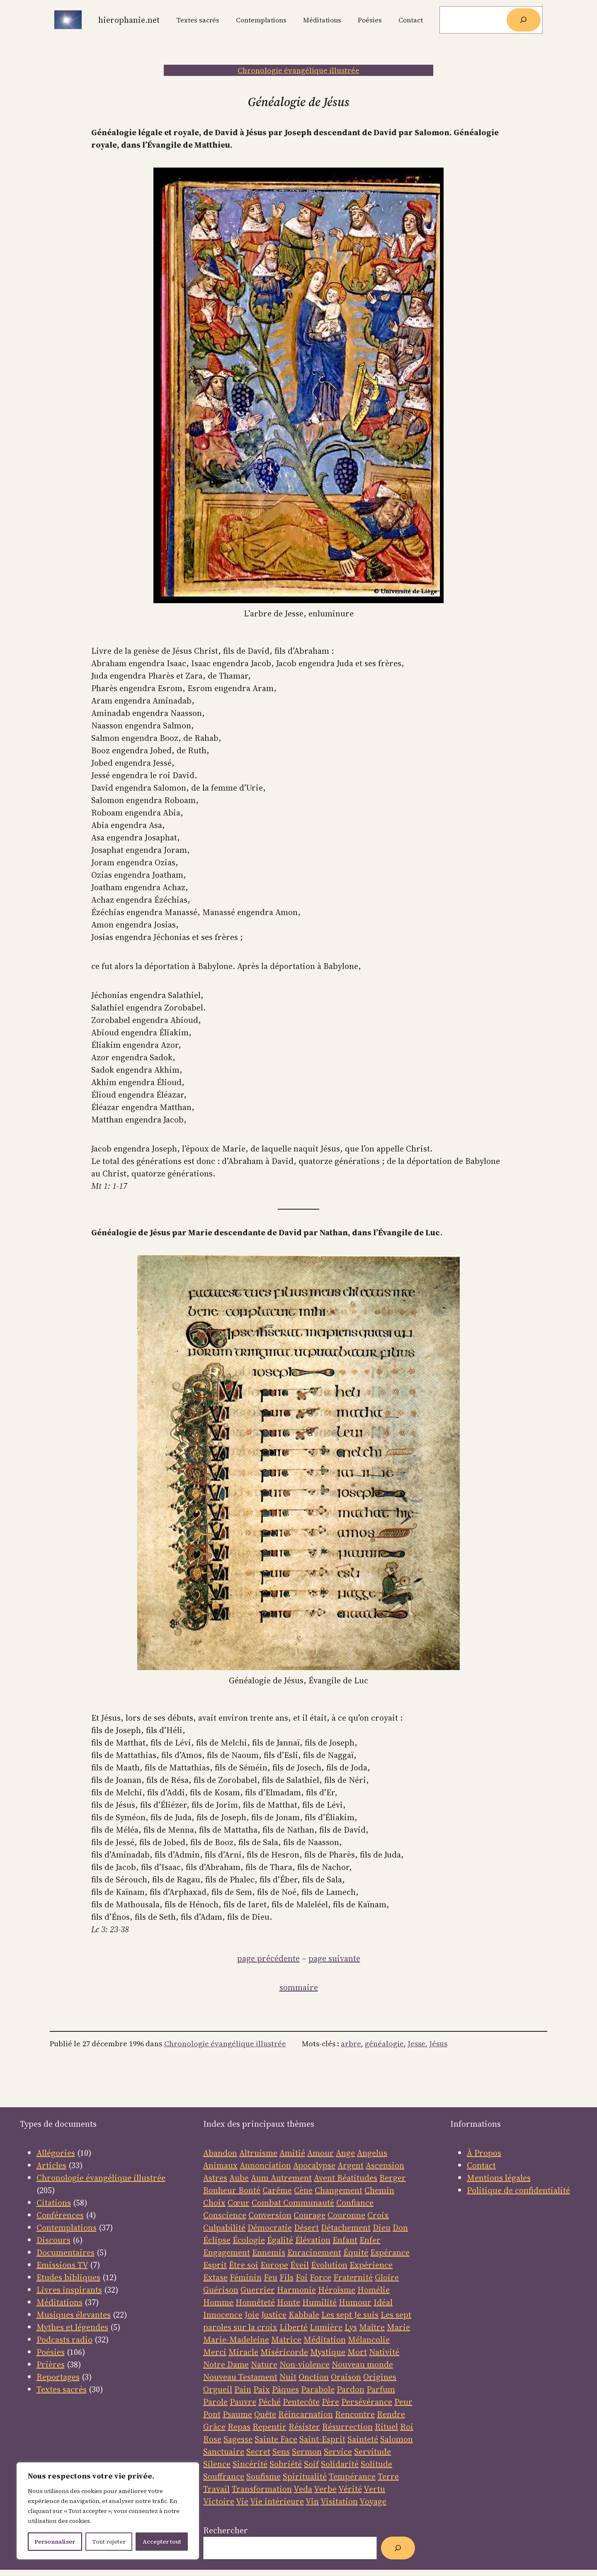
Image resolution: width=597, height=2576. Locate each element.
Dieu (382, 2227)
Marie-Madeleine (236, 2339)
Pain (242, 2389)
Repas (239, 2426)
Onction (313, 2377)
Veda (303, 2489)
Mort (357, 2352)
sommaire (298, 1987)
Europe (274, 2265)
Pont (212, 2414)
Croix (378, 2215)
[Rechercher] (524, 20)
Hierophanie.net (129, 20)
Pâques (285, 2389)
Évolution (329, 2265)
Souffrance (223, 2476)
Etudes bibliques (68, 2277)
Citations (53, 2202)
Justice (273, 2314)
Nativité (384, 2352)
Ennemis (268, 2252)
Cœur (239, 2202)
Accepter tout (162, 2541)
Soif (311, 2464)
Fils (286, 2277)
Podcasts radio (64, 2339)
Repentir (269, 2426)
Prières (50, 2364)
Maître (372, 2327)
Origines (379, 2377)
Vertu (374, 2489)
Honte (288, 2302)
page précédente (268, 1958)
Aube (239, 2178)
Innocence (223, 2314)
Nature (264, 2364)
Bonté (248, 2190)
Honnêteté (255, 2302)
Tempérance (352, 2476)
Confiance (355, 2202)
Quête (265, 2414)
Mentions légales (499, 2178)
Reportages (58, 2377)
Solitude (376, 2464)
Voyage (372, 2501)
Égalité (280, 2240)
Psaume (237, 2414)
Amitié (292, 2153)
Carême (277, 2190)
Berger (392, 2178)
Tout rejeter (109, 2541)
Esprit (215, 2265)
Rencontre (355, 2414)
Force (320, 2277)
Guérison (220, 2290)
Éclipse (217, 2240)
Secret (258, 2451)
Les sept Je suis (350, 2314)
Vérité (350, 2489)
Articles (51, 2165)
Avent (325, 2178)
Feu (270, 2277)
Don (400, 2227)
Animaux (220, 2165)
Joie (252, 2314)
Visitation (339, 2501)
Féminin (246, 2277)
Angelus (372, 2153)
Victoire (218, 2501)
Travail (216, 2489)
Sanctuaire (223, 2451)
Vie (242, 2501)
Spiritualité (305, 2476)
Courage (309, 2215)
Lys (351, 2327)
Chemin (379, 2190)
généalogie (384, 2043)
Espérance (390, 2252)
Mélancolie (369, 2339)
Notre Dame (226, 2364)
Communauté (307, 2202)
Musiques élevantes (73, 2314)
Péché (269, 2402)
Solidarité (340, 2464)
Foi (302, 2277)
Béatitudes (357, 2178)
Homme (218, 2302)
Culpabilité (224, 2227)
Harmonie (296, 2290)
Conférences (60, 2215)
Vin (312, 2501)
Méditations (59, 2302)
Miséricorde (284, 2352)
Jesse (416, 2043)
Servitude (372, 2451)
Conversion (269, 2215)
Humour (355, 2302)
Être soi (243, 2265)
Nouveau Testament (240, 2377)
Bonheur (219, 2190)
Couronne (346, 2215)
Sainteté (362, 2439)
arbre (351, 2043)
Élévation (312, 2240)
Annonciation (265, 2165)
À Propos (484, 2153)
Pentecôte (301, 2402)
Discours (53, 2240)
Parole (215, 2402)
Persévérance (366, 2402)
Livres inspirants (69, 2290)
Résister (304, 2426)
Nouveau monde (362, 2364)
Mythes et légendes (72, 2327)
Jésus (438, 2043)
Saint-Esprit (322, 2439)
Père (330, 2402)
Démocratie (270, 2227)
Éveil (299, 2265)
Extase (215, 2277)
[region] (108, 2510)
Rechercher (225, 2530)
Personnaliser (54, 2541)
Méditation (324, 2339)
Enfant (344, 2240)
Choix (214, 2202)
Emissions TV (62, 2265)
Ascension (385, 2165)
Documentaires (65, 2252)
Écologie (249, 2240)
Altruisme (258, 2153)
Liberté (293, 2327)
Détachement (346, 2227)
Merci (214, 2352)
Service (338, 2451)
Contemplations (66, 2227)
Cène (303, 2190)
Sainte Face (276, 2439)
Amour (320, 2153)
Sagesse (237, 2439)
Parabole (318, 2389)
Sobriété (285, 2464)
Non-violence (304, 2364)
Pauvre (243, 2402)
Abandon (220, 2153)
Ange (345, 2153)
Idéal (383, 2302)
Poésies (50, 2352)
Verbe (325, 2489)
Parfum (380, 2389)
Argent (350, 2165)
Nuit (287, 2377)
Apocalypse (314, 2165)
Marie (398, 2327)
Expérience (371, 2265)
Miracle (243, 2352)
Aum (261, 2178)
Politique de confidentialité (518, 2190)
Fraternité (353, 2277)
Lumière (326, 2327)
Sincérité (250, 2464)
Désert (306, 2227)
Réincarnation (305, 2414)
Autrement (291, 2178)
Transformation (262, 2489)
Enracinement (314, 2252)
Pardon (350, 2389)
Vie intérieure (277, 2501)
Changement (338, 2190)
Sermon (307, 2451)
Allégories (55, 2153)
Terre (388, 2476)
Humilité (319, 2302)
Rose (212, 2439)
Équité (355, 2252)
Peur (403, 2402)
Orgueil (217, 2389)
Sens (281, 2451)
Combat (266, 2202)
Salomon (396, 2439)
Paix (261, 2389)
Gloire (387, 2277)
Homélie (373, 2290)
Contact (481, 2165)
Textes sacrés (61, 2389)
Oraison (346, 2377)
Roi (406, 2426)
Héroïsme (336, 2290)
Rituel (386, 2426)
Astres (215, 2178)
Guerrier (257, 2290)
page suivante (334, 1958)
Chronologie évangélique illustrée (298, 70)
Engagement (226, 2252)
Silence (217, 2464)
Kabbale (304, 2314)
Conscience (224, 2215)
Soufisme (263, 2476)
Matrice (286, 2339)
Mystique (327, 2352)
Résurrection (347, 2426)
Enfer (370, 2240)
